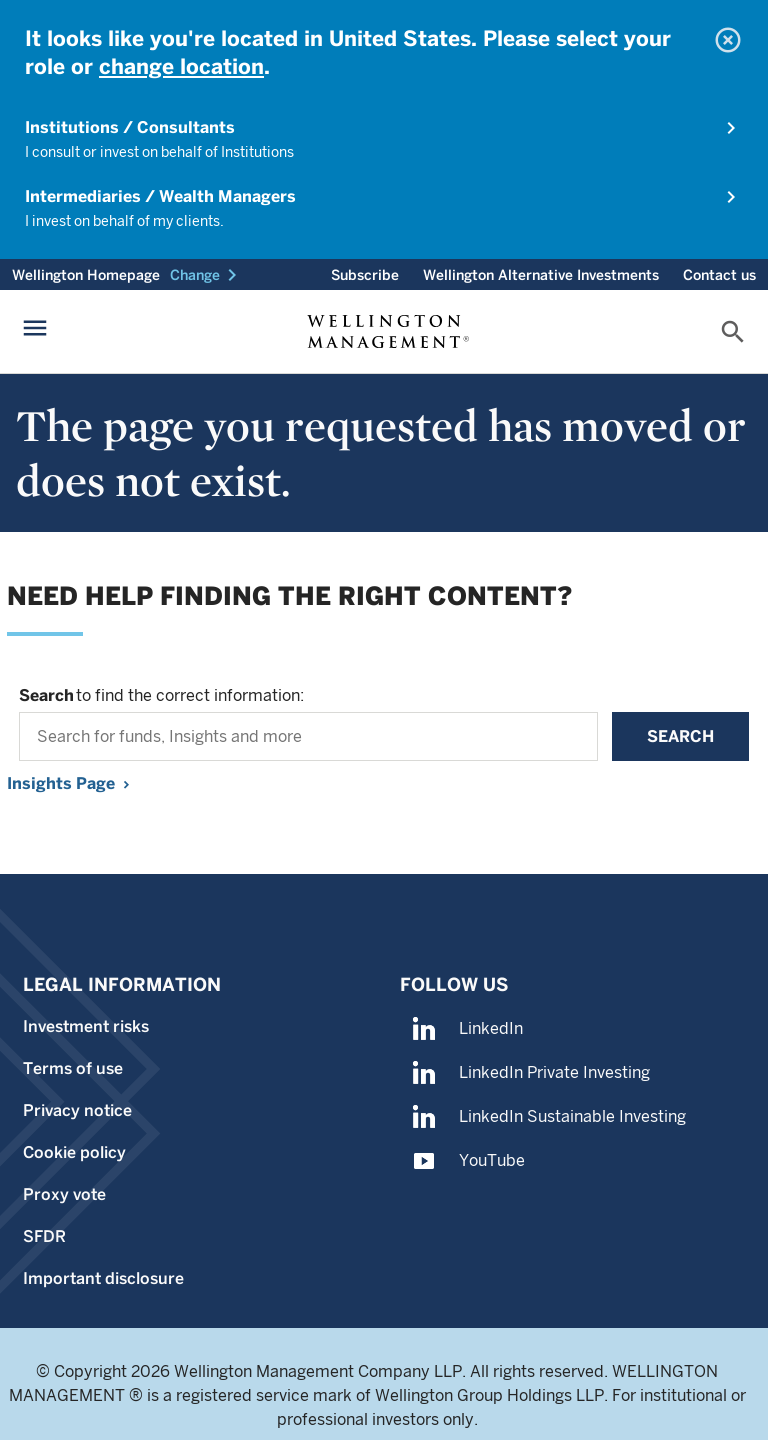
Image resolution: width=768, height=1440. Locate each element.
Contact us (719, 275)
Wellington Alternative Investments (541, 275)
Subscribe (365, 275)
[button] (207, 275)
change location (181, 66)
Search (680, 736)
